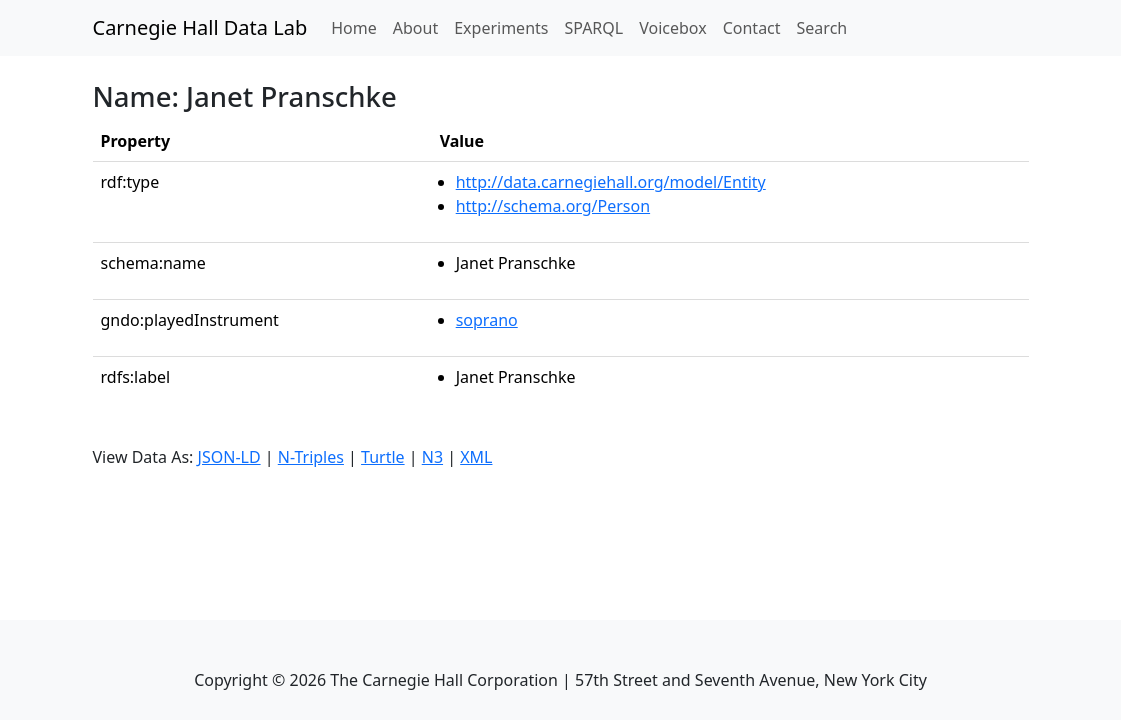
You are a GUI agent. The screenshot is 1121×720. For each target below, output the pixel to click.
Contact (752, 28)
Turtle (383, 457)
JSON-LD (229, 457)
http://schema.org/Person (553, 206)
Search (822, 28)
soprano (487, 320)
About (415, 28)
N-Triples (311, 457)
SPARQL (593, 28)
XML (476, 457)
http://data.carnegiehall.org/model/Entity (611, 182)
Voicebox (672, 28)
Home (358, 27)
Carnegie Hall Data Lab (200, 27)
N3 (432, 457)
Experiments (501, 28)
